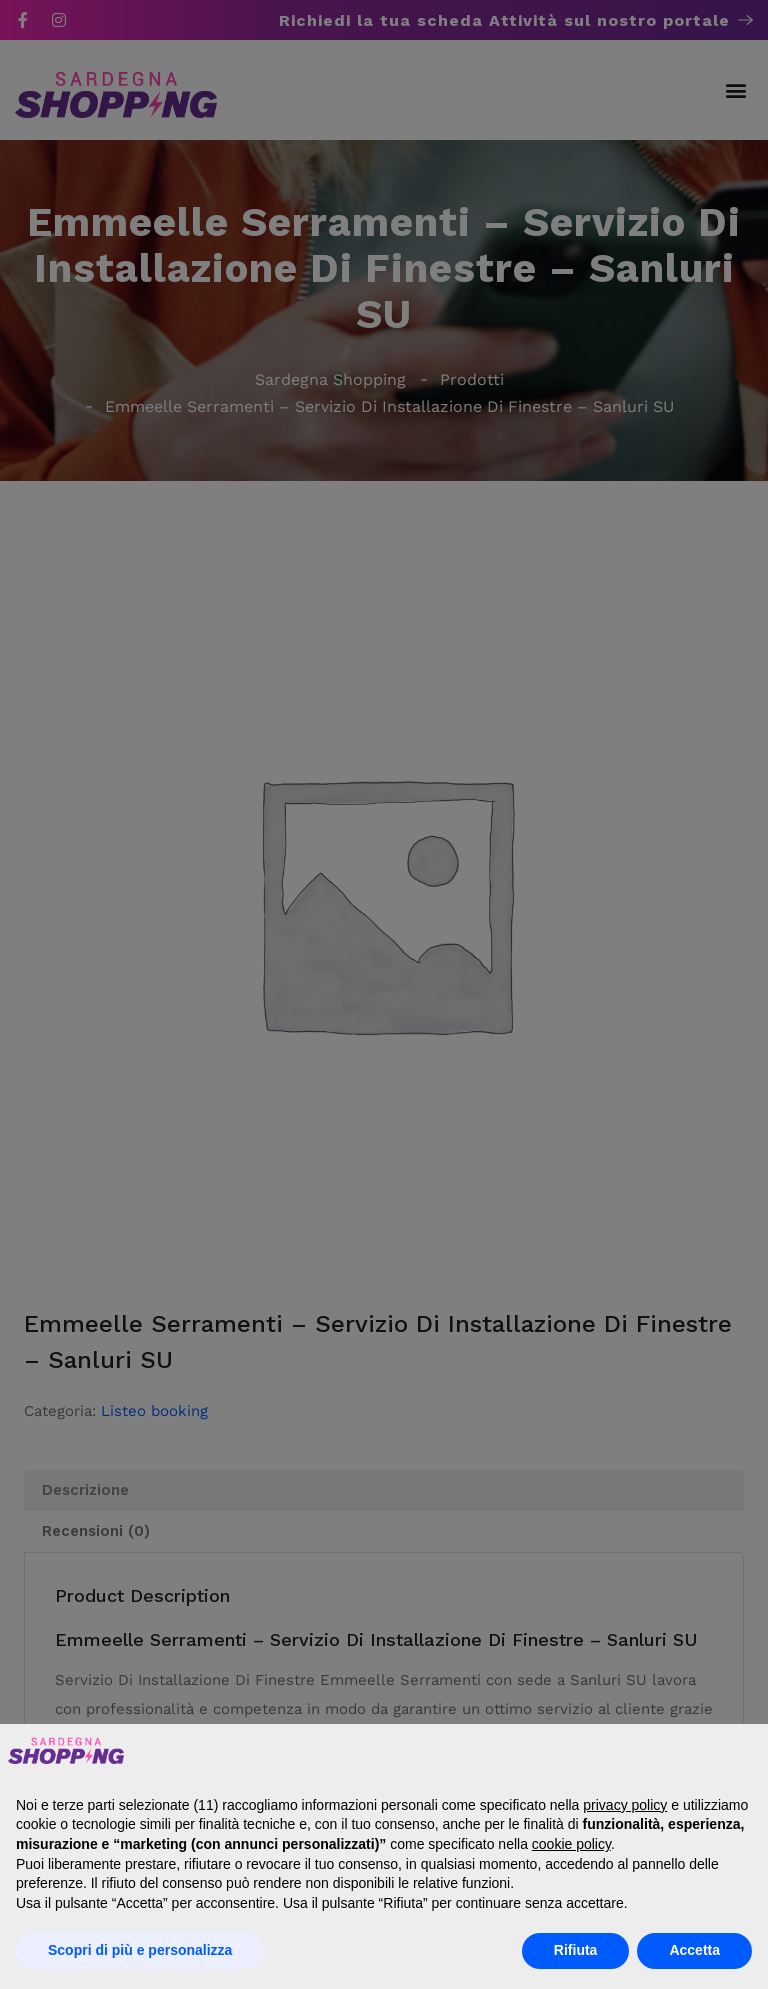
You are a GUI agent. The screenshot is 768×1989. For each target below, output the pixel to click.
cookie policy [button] (571, 1844)
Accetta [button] (694, 1950)
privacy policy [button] (625, 1805)
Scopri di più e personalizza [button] (140, 1950)
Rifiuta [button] (576, 1950)
